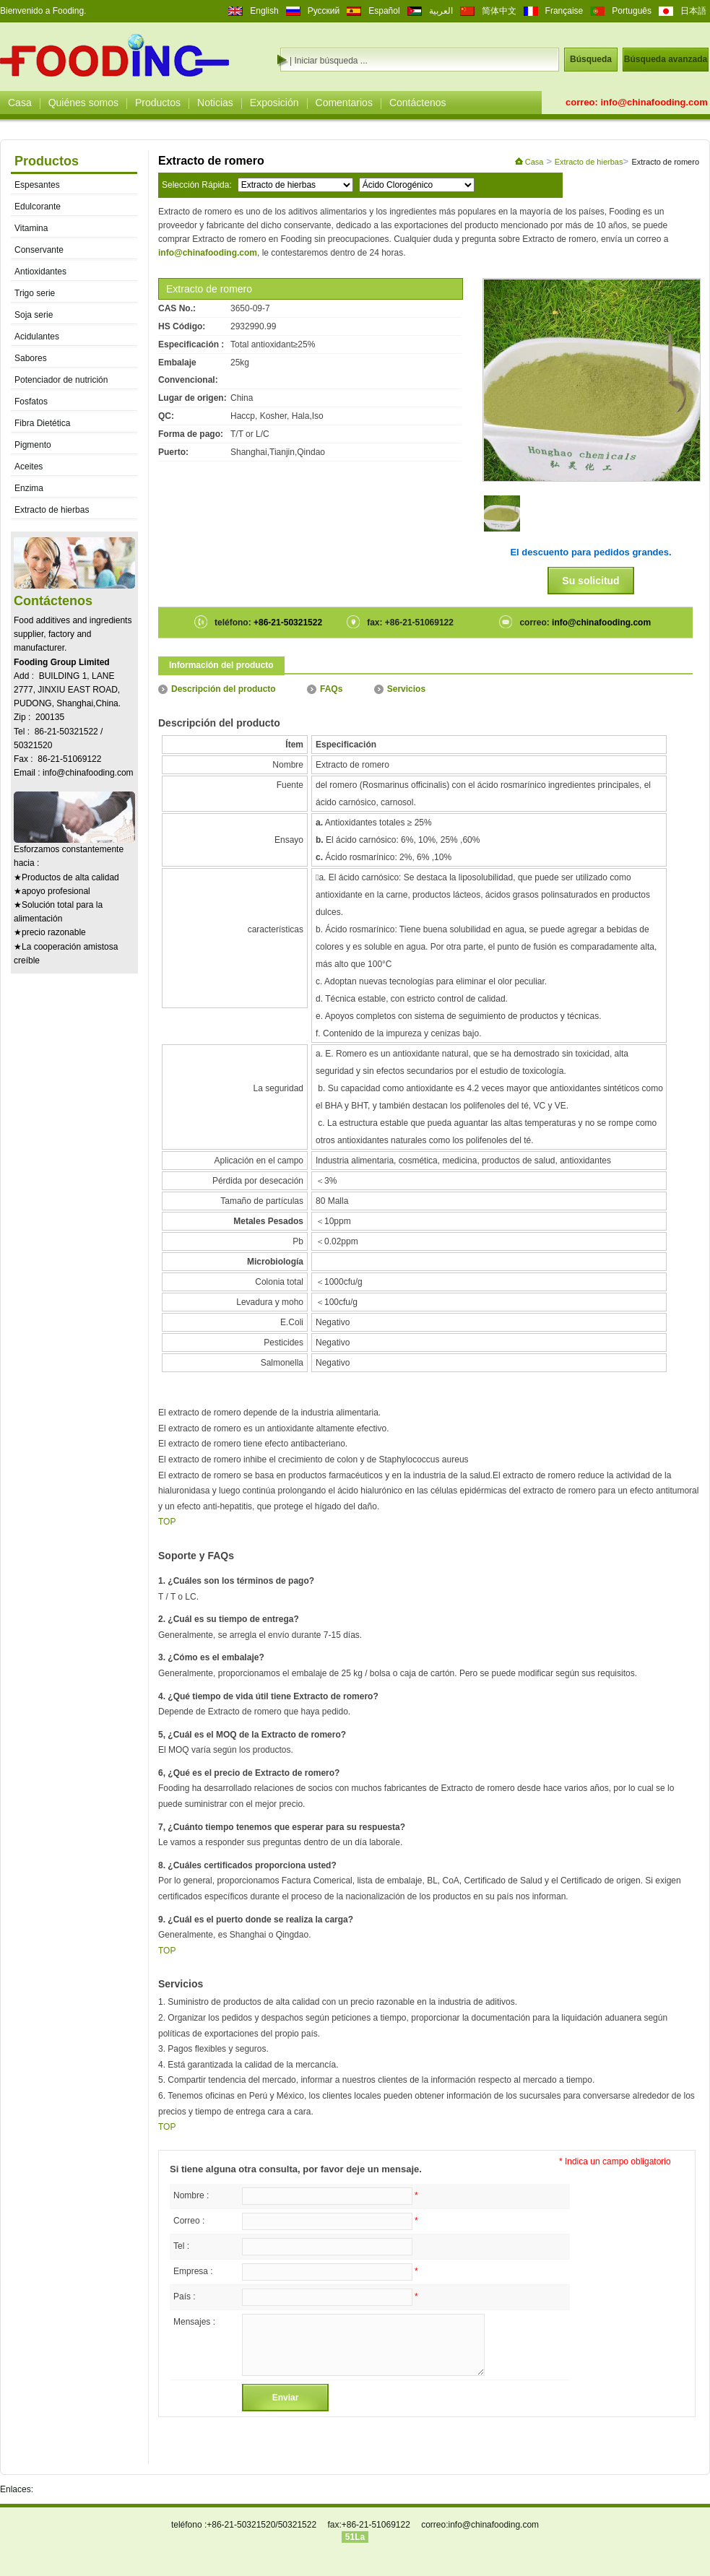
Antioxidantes (40, 271)
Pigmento (32, 445)
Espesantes (37, 185)
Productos (158, 102)
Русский (324, 11)
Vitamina (31, 228)
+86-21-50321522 (286, 622)
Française (564, 11)
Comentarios (344, 102)
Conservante (39, 250)
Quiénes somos (83, 102)
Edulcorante (37, 206)
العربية (441, 11)
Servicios (399, 689)
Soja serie (33, 315)
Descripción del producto (217, 689)
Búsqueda (591, 59)
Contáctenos (417, 102)
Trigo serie (34, 293)
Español (383, 11)
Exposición (274, 102)
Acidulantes (36, 336)
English (264, 11)
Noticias (215, 102)
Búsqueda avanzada (665, 59)
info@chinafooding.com (653, 102)
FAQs (324, 689)
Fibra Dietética (42, 423)
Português (631, 11)
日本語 (693, 11)
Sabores (30, 358)
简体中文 (499, 11)
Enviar (285, 2398)
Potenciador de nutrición (61, 380)
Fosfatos (31, 401)
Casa (20, 102)
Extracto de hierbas (51, 510)
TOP (167, 1522)
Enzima (28, 488)
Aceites (28, 466)
